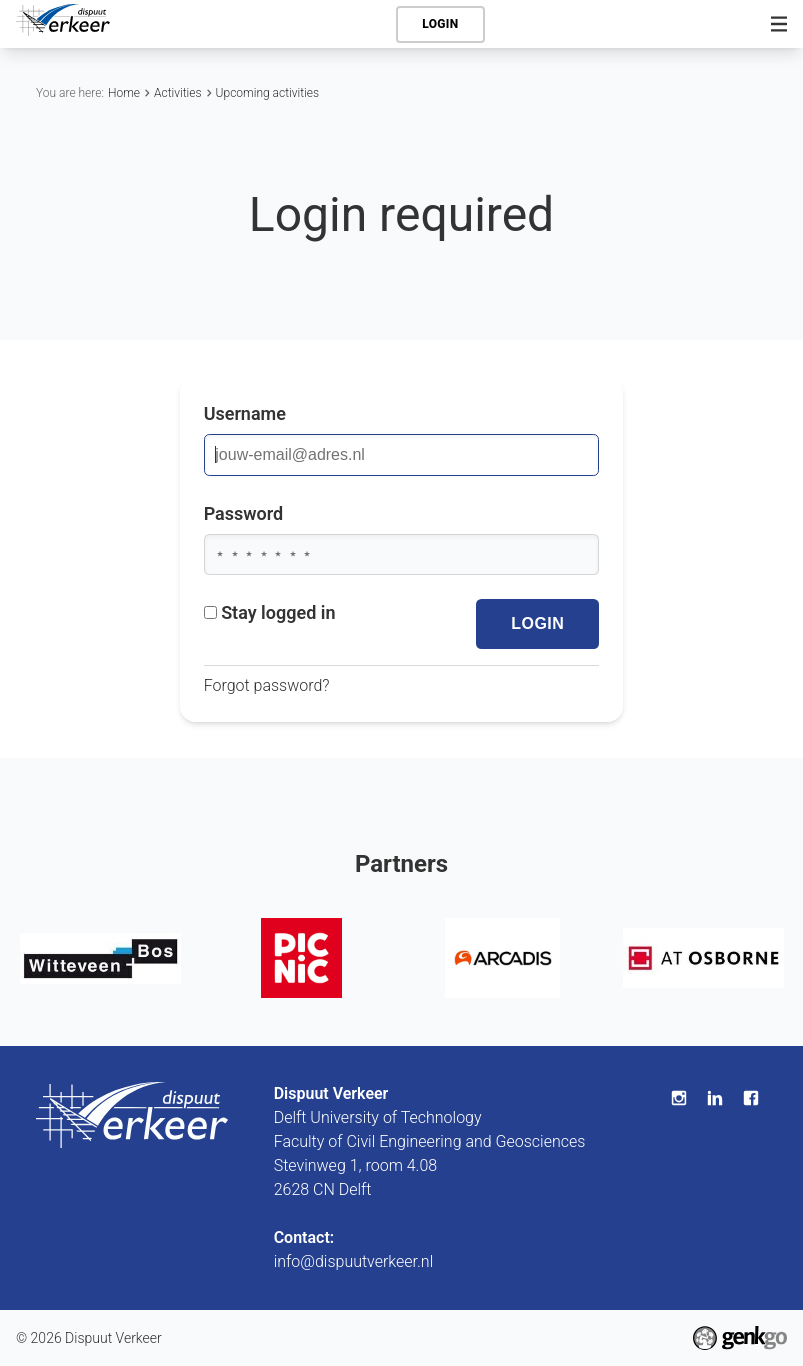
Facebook (751, 1098)
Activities (178, 93)
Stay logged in (270, 612)
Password (244, 513)
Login (440, 24)
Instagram (679, 1098)
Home (124, 93)
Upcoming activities (267, 93)
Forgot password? (267, 685)
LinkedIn (715, 1098)
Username (245, 413)
